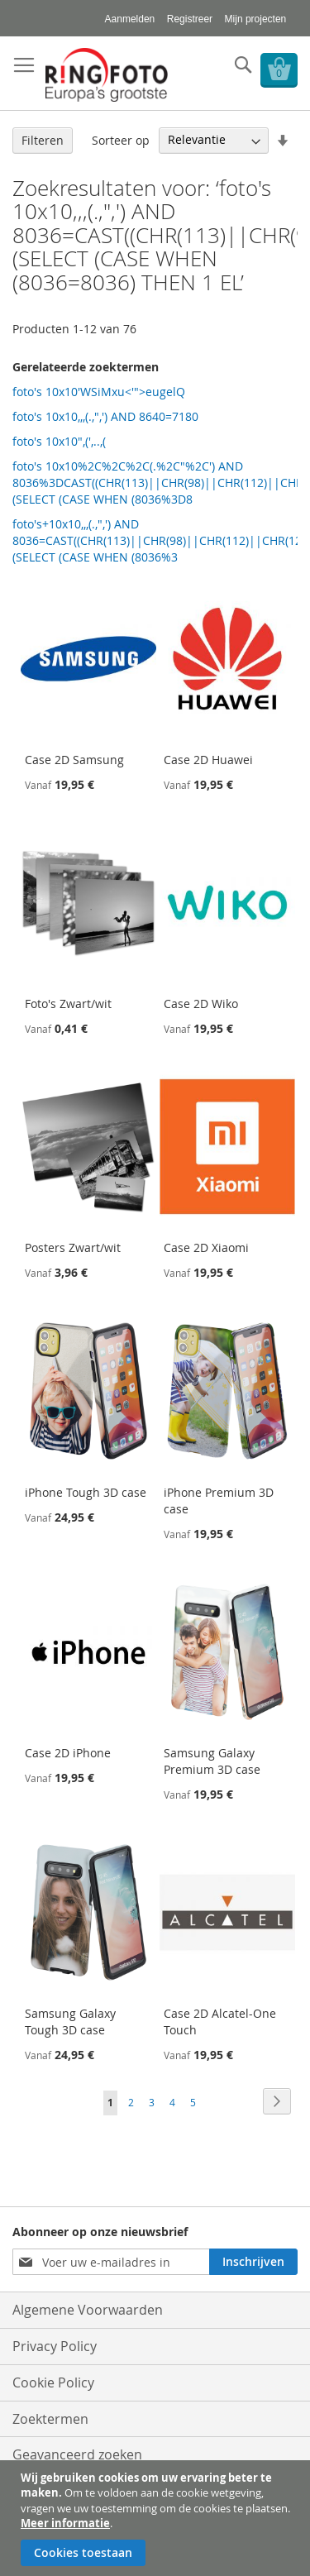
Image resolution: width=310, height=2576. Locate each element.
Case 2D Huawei (208, 759)
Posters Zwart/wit (73, 1247)
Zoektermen (50, 2419)
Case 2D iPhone (68, 1753)
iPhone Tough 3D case (85, 1492)
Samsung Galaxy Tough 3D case (70, 2021)
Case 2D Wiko (201, 1003)
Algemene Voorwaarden (87, 2310)
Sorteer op (121, 139)
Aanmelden (130, 19)
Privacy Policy (54, 2346)
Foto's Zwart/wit (68, 1003)
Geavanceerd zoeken (77, 2454)
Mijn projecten (256, 19)
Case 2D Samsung (74, 759)
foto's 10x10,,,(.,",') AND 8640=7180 (105, 416)
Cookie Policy (53, 2382)
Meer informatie (65, 2523)
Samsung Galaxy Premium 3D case (212, 1761)
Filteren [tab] (42, 140)
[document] (157, 2518)
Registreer (189, 19)
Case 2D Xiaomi (206, 1247)
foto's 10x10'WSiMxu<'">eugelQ (98, 391)
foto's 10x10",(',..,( (59, 441)
